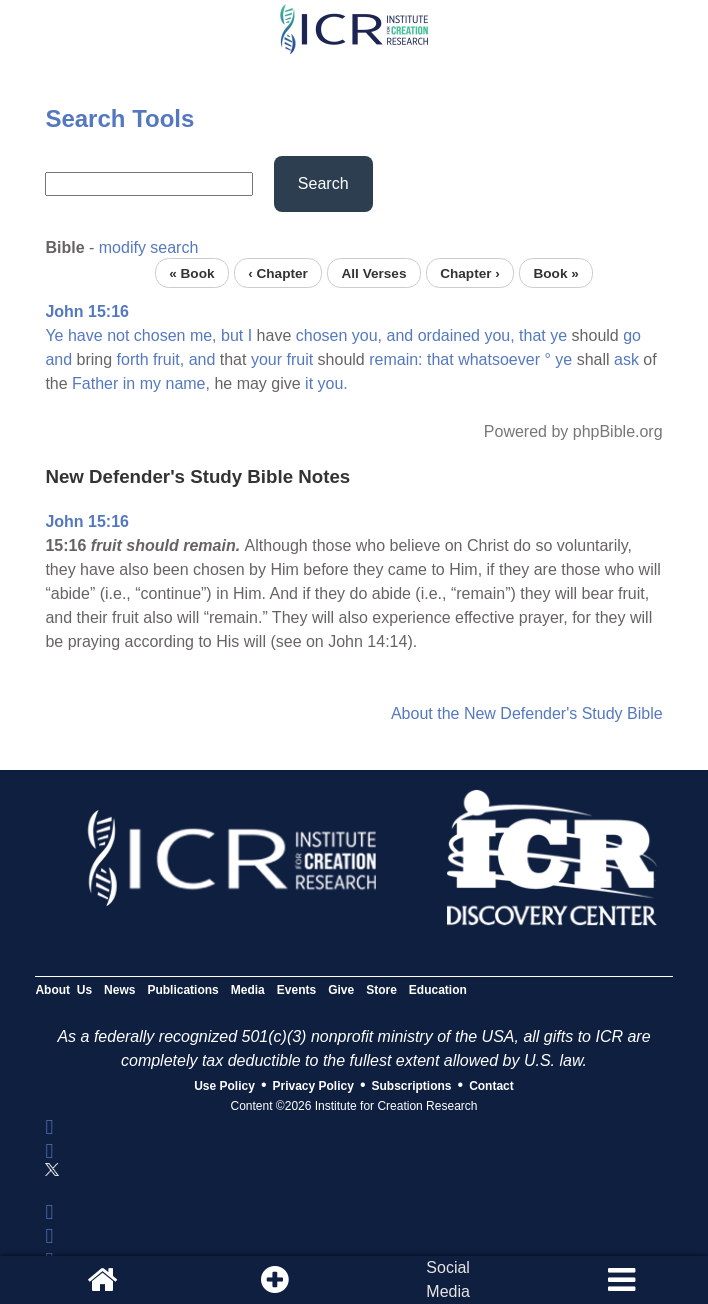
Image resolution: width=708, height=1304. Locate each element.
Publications (182, 990)
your (266, 359)
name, (187, 383)
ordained (449, 335)
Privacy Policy (313, 1086)
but (232, 335)
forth (133, 359)
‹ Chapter (278, 272)
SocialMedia (448, 1279)
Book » (555, 272)
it (309, 383)
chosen (160, 335)
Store (381, 990)
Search (323, 183)
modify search (149, 247)
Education (438, 990)
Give (341, 990)
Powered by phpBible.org (573, 431)
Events (296, 990)
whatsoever (499, 359)
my (150, 383)
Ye (54, 335)
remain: (395, 359)
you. (333, 383)
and (400, 335)
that (532, 335)
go (632, 335)
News (119, 990)
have (85, 335)
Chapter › (470, 272)
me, (203, 335)
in (129, 383)
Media (248, 990)
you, (367, 335)
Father (95, 383)
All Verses (374, 272)
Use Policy (224, 1086)
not (118, 335)
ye (558, 335)
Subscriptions (412, 1086)
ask (626, 359)
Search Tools (119, 118)
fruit (299, 359)
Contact (491, 1086)
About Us (63, 990)
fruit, (168, 359)
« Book (191, 272)
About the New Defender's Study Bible (527, 713)
